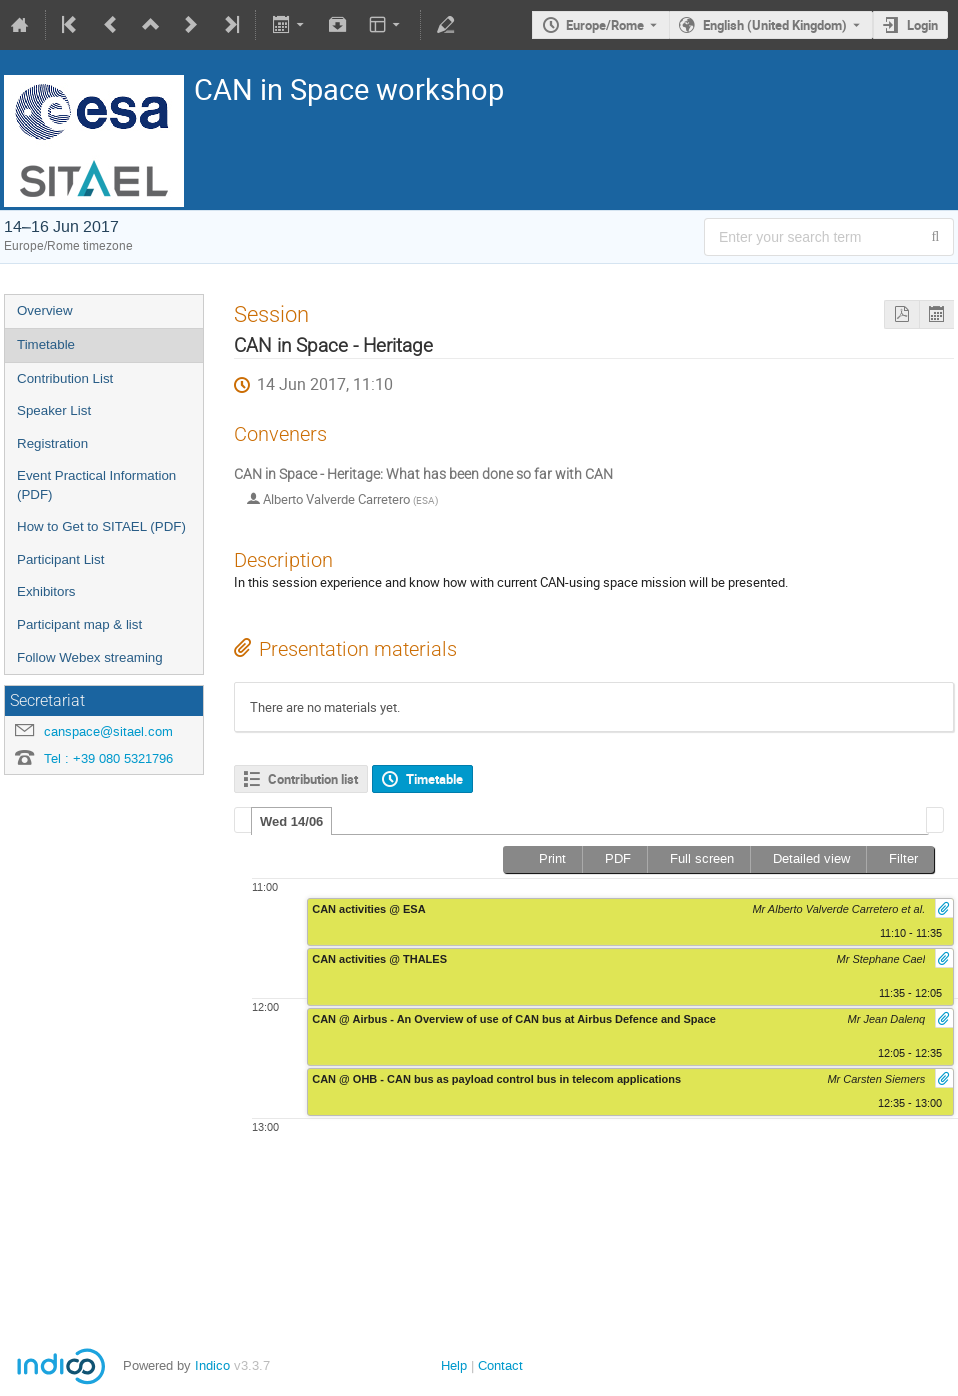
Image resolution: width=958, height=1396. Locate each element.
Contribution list (313, 779)
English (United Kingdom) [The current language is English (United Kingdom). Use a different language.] (775, 25)
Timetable (46, 344)
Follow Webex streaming (90, 657)
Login (922, 25)
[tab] (291, 821)
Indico (212, 1365)
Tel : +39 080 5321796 (108, 758)
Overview (45, 310)
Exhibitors (46, 591)
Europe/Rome (605, 25)
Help (454, 1365)
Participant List (60, 559)
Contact (500, 1365)
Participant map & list (79, 624)
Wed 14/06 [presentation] (291, 821)
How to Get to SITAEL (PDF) (101, 526)
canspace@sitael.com (108, 731)
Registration (52, 443)
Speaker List (54, 410)
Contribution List (65, 378)
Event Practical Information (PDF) (96, 485)
